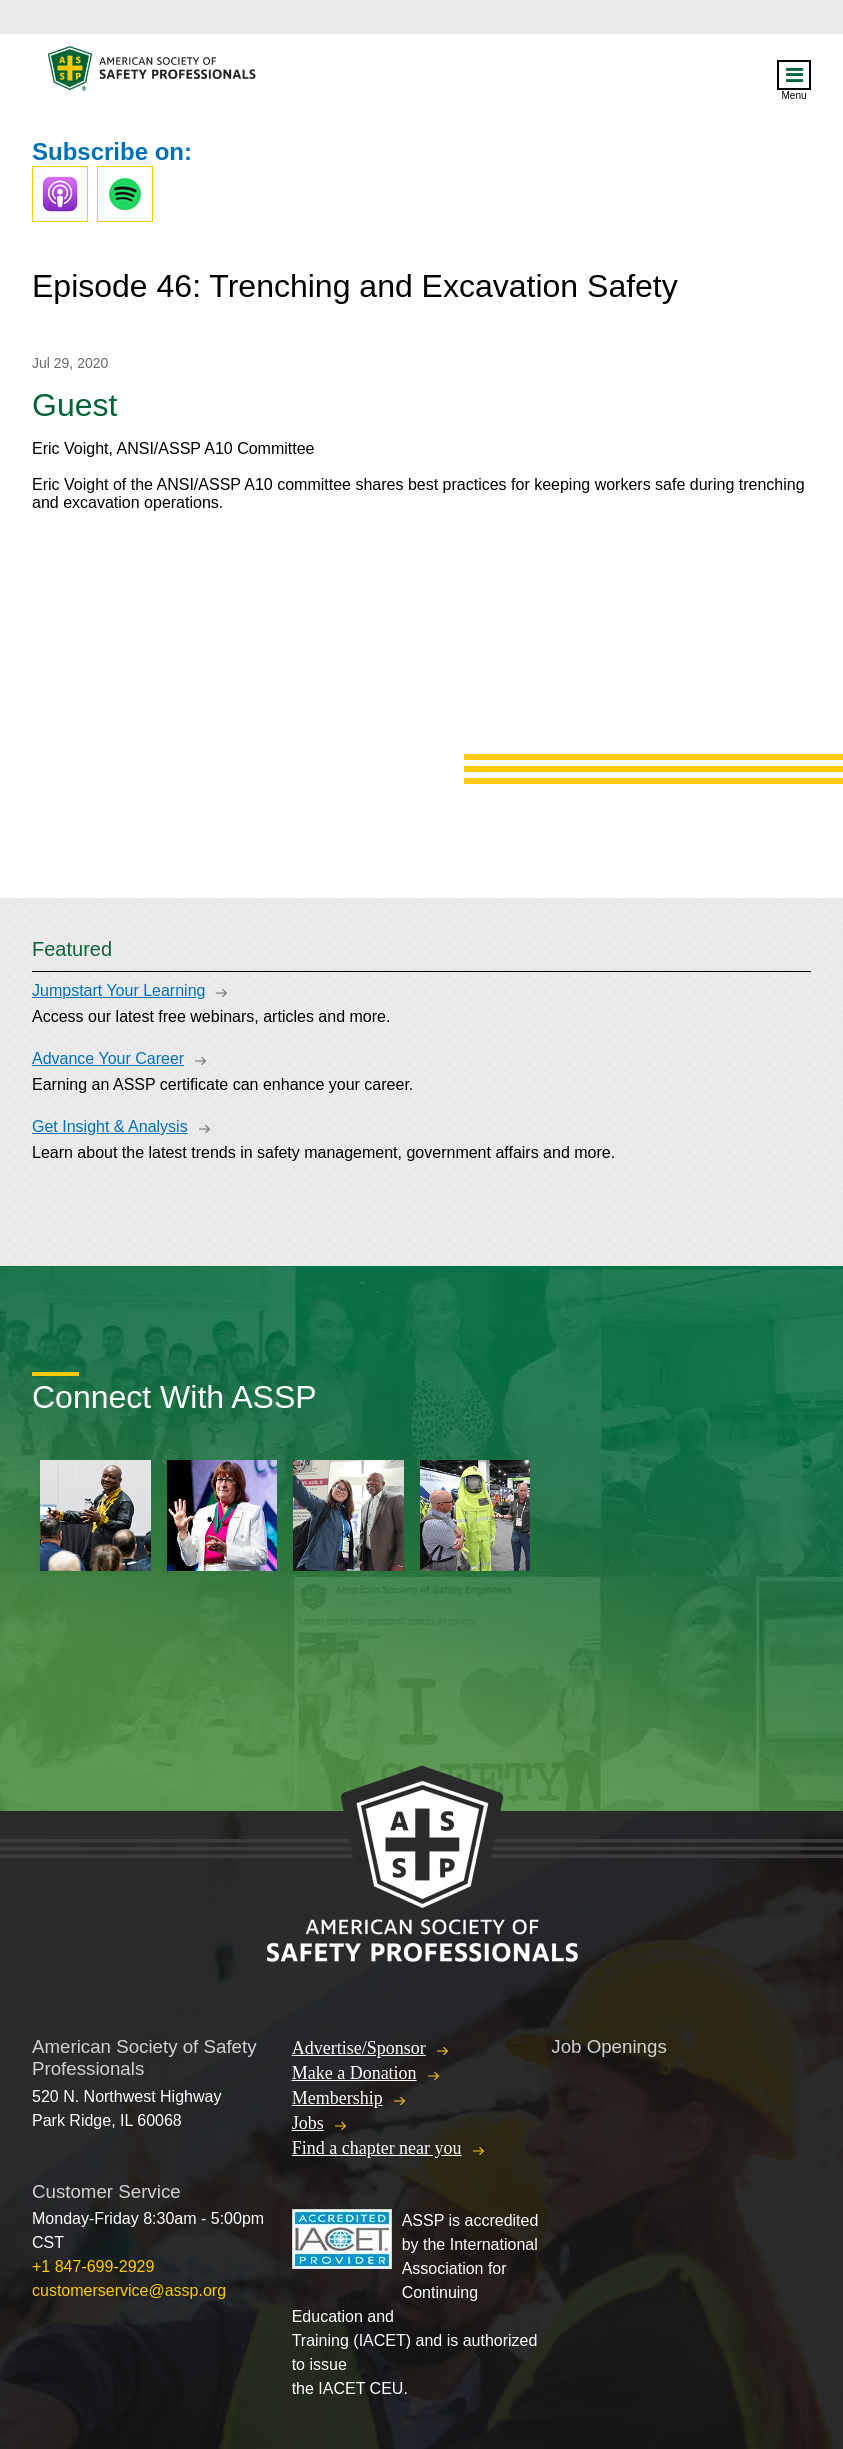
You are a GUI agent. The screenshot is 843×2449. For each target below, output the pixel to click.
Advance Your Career (108, 1058)
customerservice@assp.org (129, 2290)
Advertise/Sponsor (359, 2048)
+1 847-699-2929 (93, 2266)
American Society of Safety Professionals (153, 73)
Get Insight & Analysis (110, 1126)
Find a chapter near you (377, 2148)
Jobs (308, 2123)
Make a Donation (354, 2073)
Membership (337, 2098)
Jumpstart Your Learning (118, 990)
